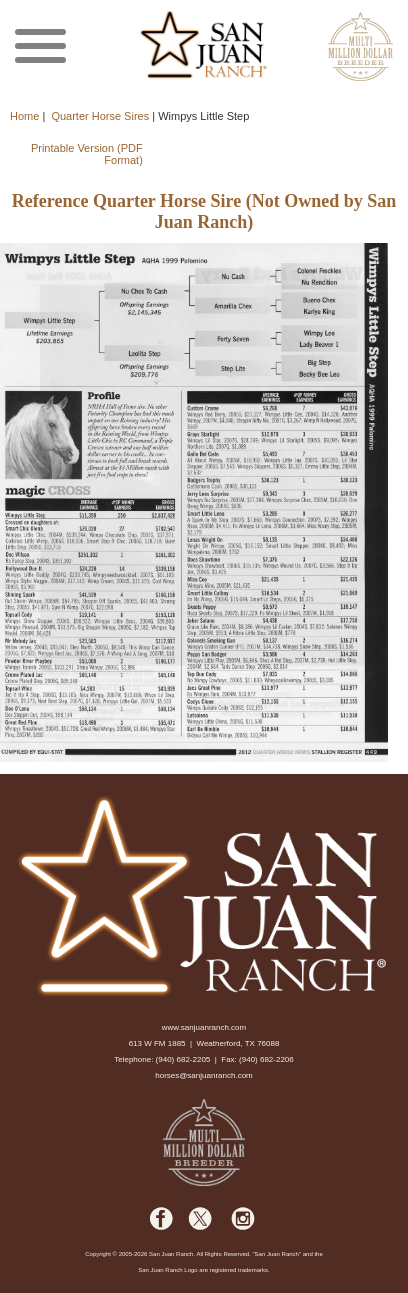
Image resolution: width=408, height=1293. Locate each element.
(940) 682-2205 (183, 1059)
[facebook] (162, 1227)
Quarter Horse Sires (100, 116)
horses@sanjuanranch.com (204, 1075)
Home (24, 116)
